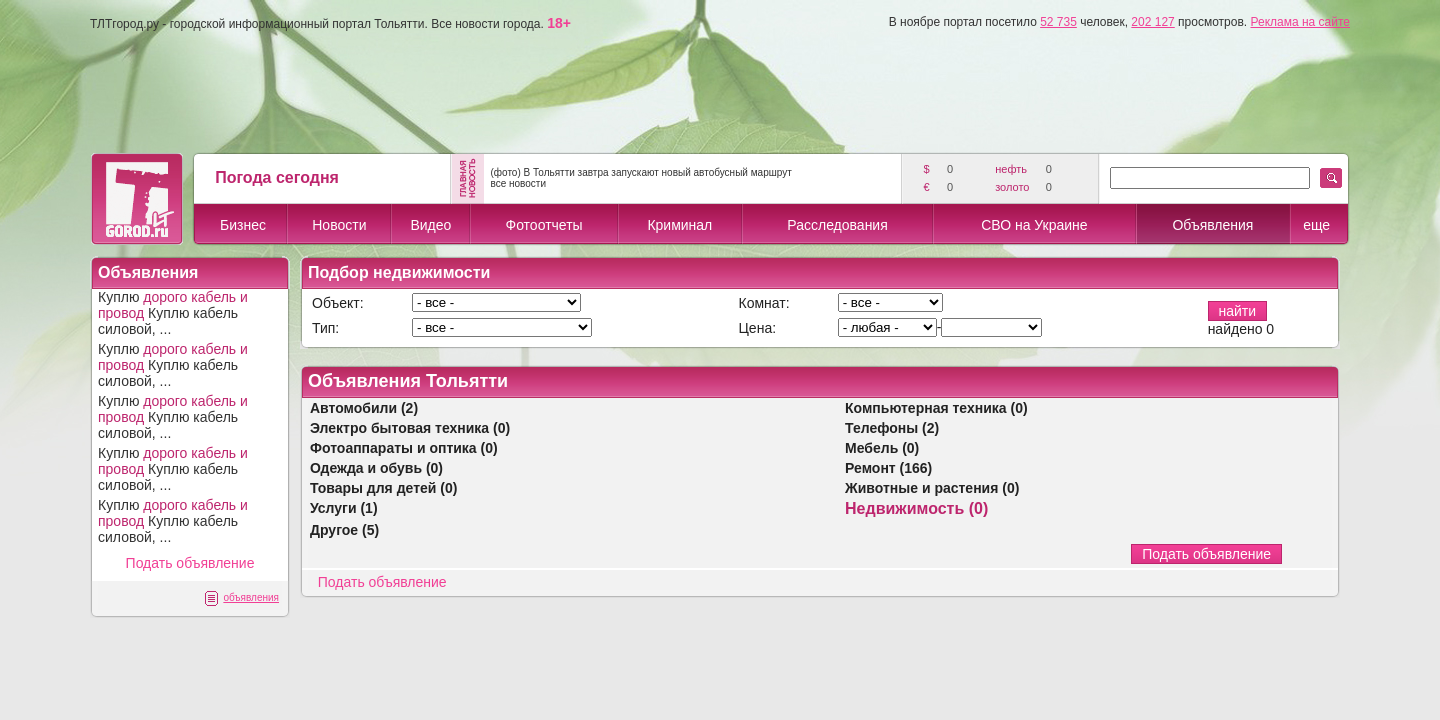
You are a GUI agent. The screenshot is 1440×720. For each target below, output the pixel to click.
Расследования (837, 225)
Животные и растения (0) (932, 488)
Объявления (1212, 225)
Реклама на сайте (1300, 22)
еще (1316, 225)
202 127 (1152, 22)
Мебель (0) (882, 448)
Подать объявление (190, 563)
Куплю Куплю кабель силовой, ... (173, 313)
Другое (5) (344, 530)
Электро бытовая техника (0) (410, 428)
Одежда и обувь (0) (376, 468)
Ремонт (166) (888, 468)
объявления (251, 597)
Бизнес (243, 225)
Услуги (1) (344, 508)
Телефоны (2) (892, 428)
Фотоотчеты (543, 225)
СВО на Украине (1034, 225)
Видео (430, 225)
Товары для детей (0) (383, 488)
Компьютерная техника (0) (936, 408)
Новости (339, 225)
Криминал (679, 225)
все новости (518, 183)
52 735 (1058, 22)
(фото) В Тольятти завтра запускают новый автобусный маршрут (640, 172)
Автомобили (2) (364, 408)
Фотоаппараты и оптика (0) (404, 448)
